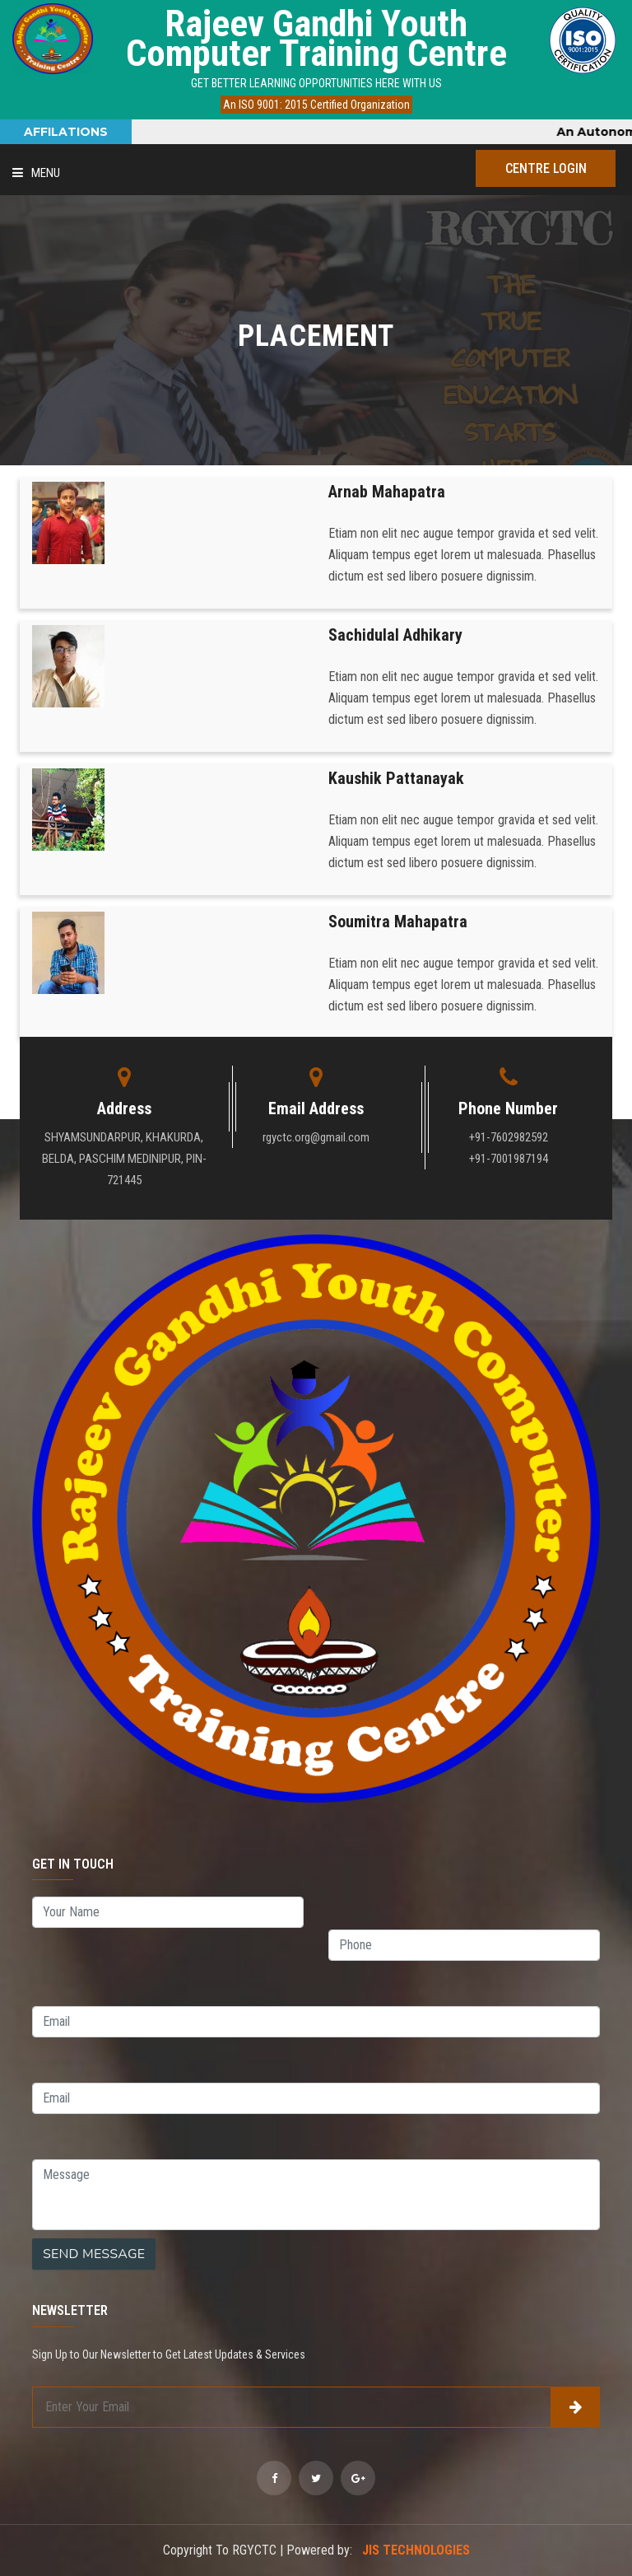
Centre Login (546, 168)
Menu (36, 173)
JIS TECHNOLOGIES (416, 2550)
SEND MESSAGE (94, 2254)
